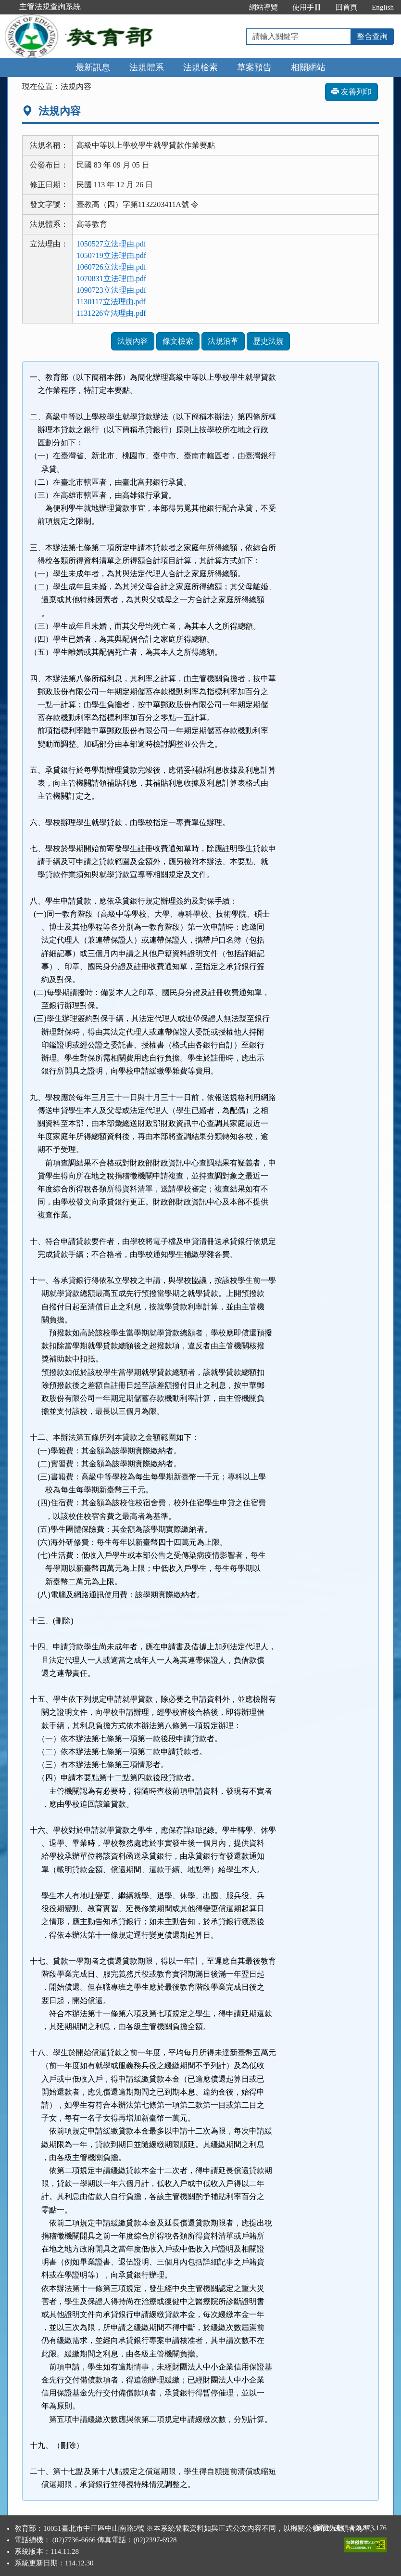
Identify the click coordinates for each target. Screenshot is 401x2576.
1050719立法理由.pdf (111, 255)
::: (232, 7)
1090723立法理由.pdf (111, 290)
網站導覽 (263, 7)
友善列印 (351, 92)
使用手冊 (306, 7)
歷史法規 (268, 341)
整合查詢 (372, 36)
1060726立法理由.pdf (111, 267)
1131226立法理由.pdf (111, 313)
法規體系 (146, 67)
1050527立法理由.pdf (111, 244)
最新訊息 (92, 67)
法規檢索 (200, 67)
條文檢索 (178, 341)
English (383, 7)
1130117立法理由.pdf (111, 302)
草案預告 (254, 67)
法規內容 (132, 341)
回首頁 (346, 7)
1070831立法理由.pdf (111, 278)
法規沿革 (223, 341)
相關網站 (308, 67)
